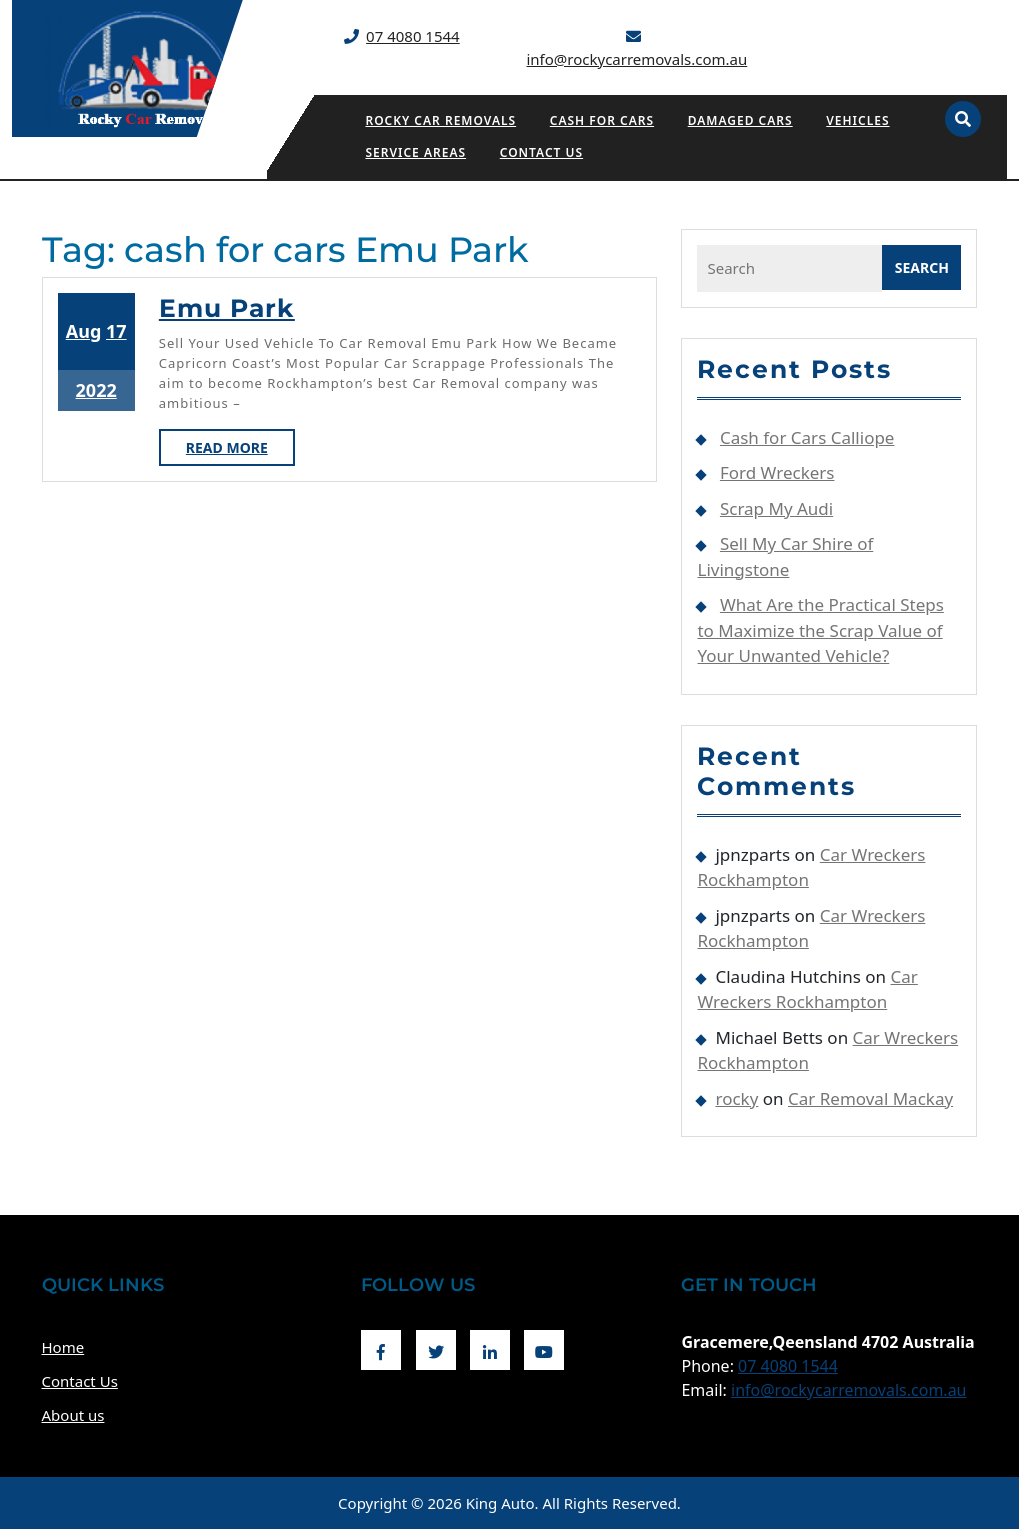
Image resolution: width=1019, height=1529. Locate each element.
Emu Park (227, 308)
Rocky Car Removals (440, 120)
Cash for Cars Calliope (807, 437)
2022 (96, 390)
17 (116, 331)
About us (73, 1415)
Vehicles (857, 120)
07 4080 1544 (413, 36)
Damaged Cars (740, 120)
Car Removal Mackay (870, 1098)
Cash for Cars (602, 120)
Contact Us (541, 152)
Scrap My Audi (776, 508)
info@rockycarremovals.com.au (636, 59)
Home (63, 1347)
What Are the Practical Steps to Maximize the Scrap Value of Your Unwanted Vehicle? (820, 630)
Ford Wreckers (777, 472)
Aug (84, 331)
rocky (736, 1098)
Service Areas (415, 152)
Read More (240, 451)
